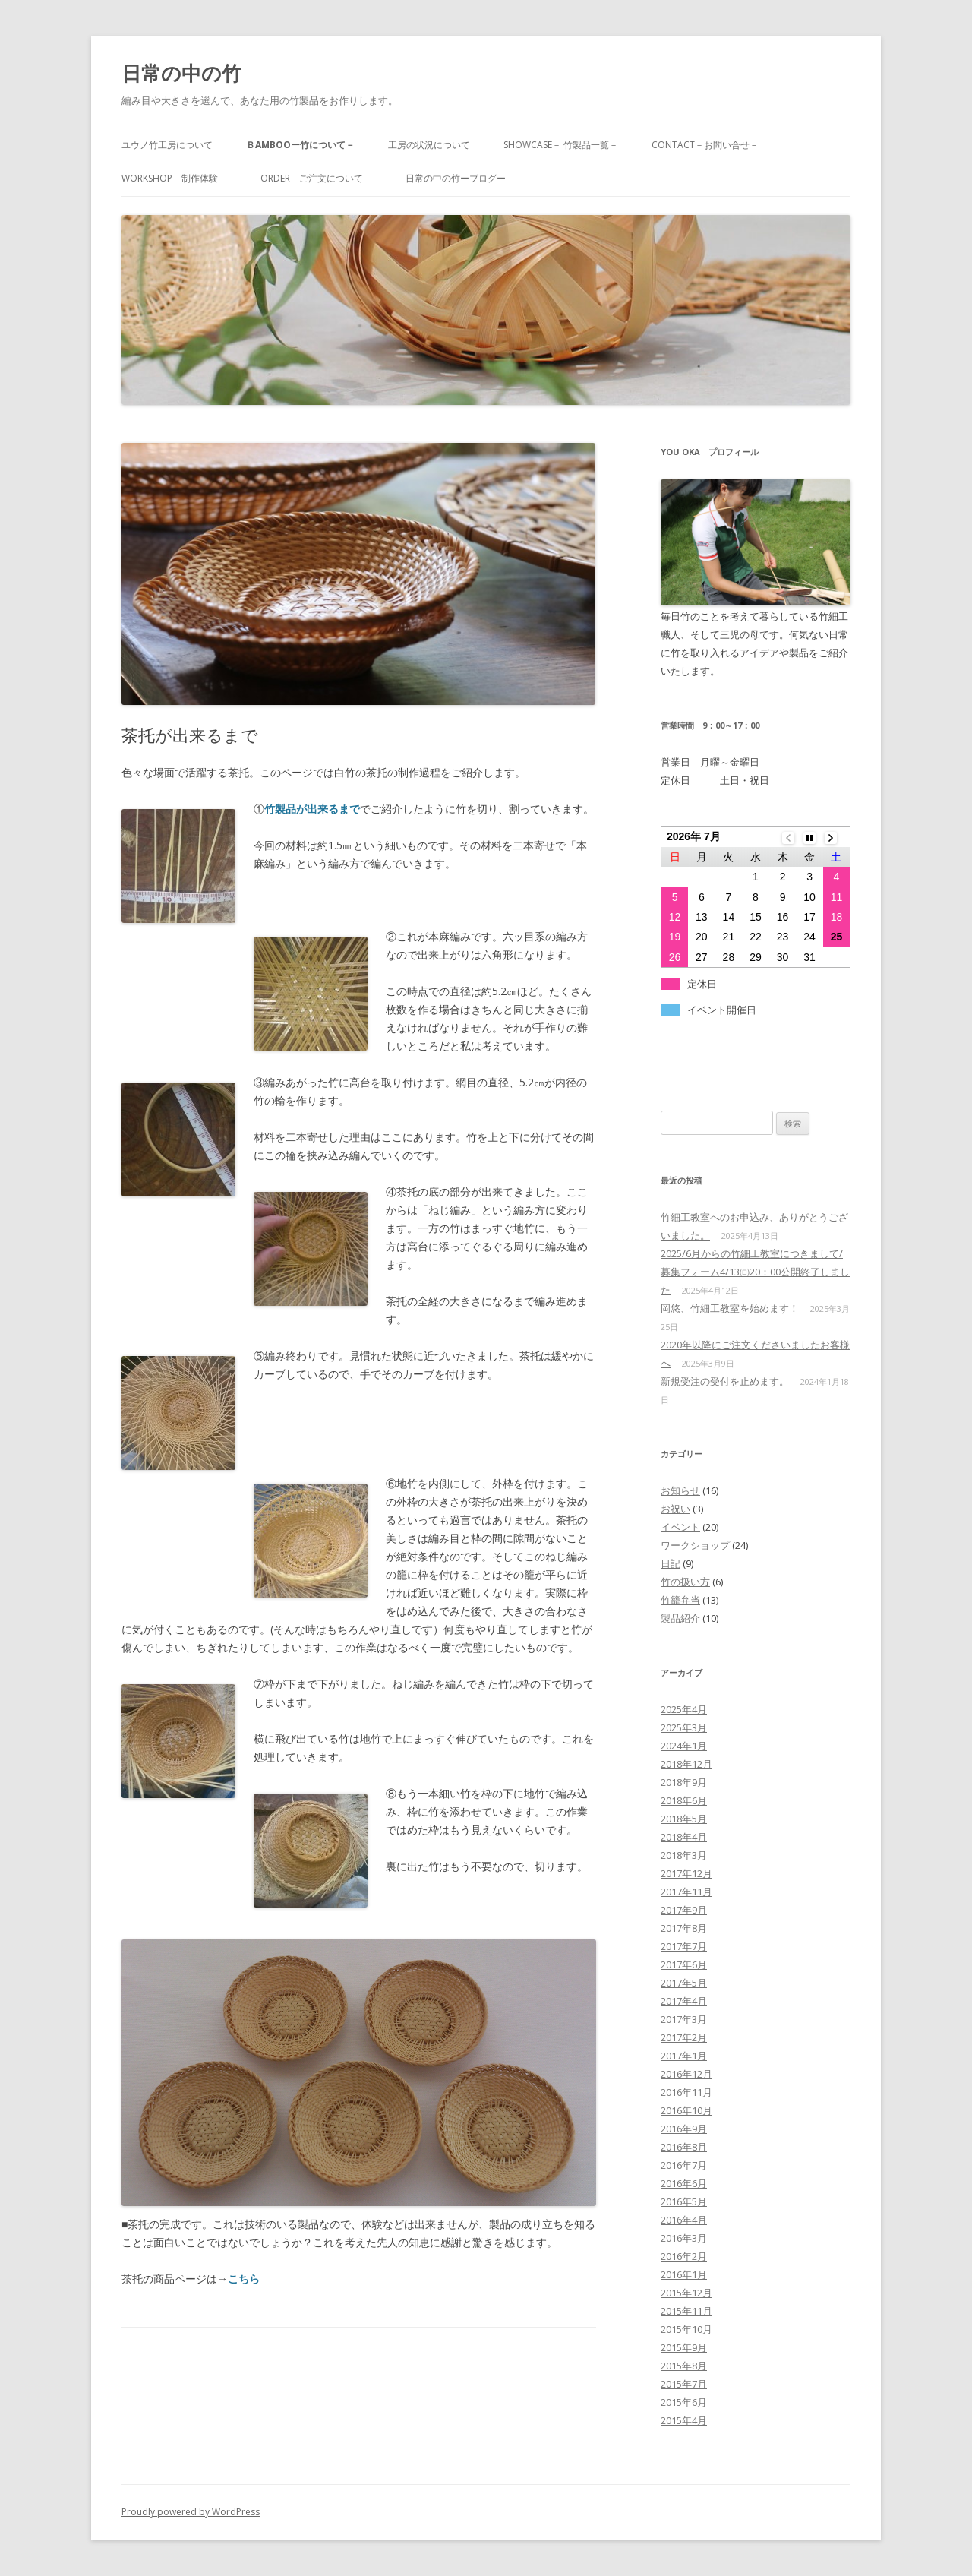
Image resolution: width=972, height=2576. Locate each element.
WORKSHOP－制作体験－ (174, 178)
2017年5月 (684, 1983)
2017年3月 (684, 2019)
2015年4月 (684, 2420)
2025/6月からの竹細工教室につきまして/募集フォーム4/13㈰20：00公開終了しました (755, 1272)
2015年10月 (686, 2329)
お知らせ (680, 1490)
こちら (244, 2278)
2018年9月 (684, 1782)
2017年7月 (684, 1946)
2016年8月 (684, 2147)
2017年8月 (684, 1928)
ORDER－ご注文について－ (316, 178)
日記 (670, 1563)
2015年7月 (684, 2384)
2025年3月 (684, 1727)
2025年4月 (684, 1709)
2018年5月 (684, 1818)
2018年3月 (684, 1855)
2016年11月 (686, 2092)
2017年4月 (684, 2001)
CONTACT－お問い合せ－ (705, 144)
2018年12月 (686, 1764)
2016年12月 (686, 2074)
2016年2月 (684, 2256)
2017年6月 (684, 1964)
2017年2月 (684, 2037)
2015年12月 (686, 2292)
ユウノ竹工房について (167, 144)
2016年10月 (686, 2110)
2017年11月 (686, 1891)
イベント (680, 1527)
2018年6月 (684, 1800)
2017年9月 (684, 1910)
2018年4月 (684, 1837)
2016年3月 (684, 2238)
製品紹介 (680, 1618)
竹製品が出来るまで (312, 808)
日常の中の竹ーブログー (456, 178)
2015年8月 (684, 2365)
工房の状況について (429, 144)
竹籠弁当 (680, 1600)
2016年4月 (684, 2220)
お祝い (675, 1509)
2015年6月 (684, 2402)
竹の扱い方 (685, 1581)
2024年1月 (684, 1746)
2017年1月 (684, 2055)
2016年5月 (684, 2201)
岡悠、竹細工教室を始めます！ (730, 1308)
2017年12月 (686, 1873)
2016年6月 (684, 2183)
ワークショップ (695, 1545)
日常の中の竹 (181, 73)
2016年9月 (684, 2128)
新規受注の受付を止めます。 (725, 1381)
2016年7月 (684, 2165)
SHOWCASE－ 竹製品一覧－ (560, 144)
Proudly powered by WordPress (191, 2511)
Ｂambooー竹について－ (300, 144)
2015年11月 (686, 2311)
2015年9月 (684, 2347)
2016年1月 (684, 2274)
